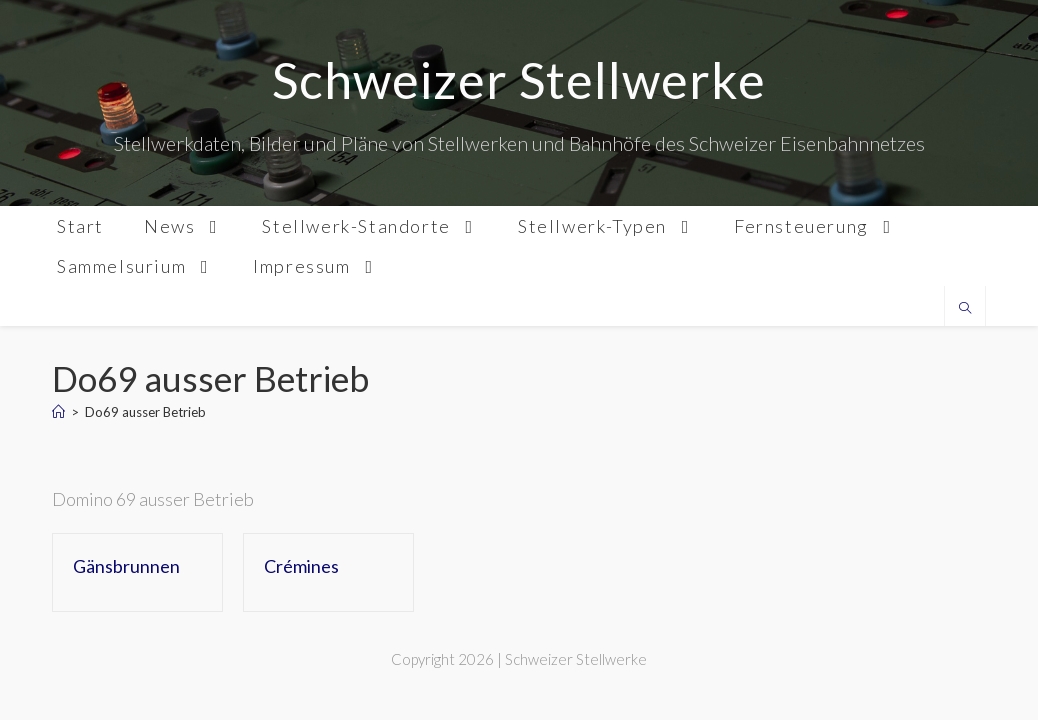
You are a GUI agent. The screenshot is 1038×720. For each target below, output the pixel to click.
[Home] (58, 412)
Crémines (301, 566)
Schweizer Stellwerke (519, 80)
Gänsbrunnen (126, 566)
